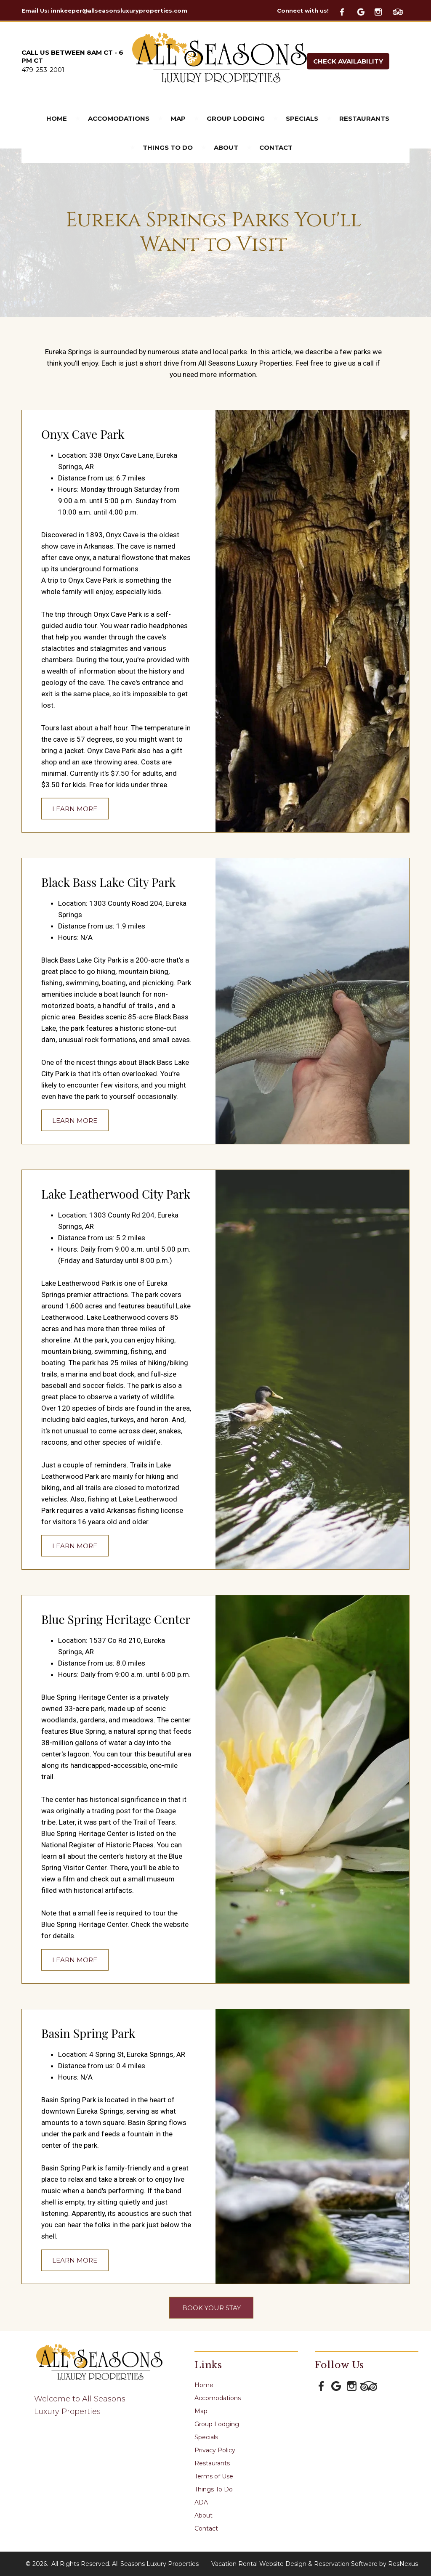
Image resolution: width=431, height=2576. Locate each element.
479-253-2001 (42, 70)
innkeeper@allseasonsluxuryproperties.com (119, 10)
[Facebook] (347, 10)
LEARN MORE (75, 808)
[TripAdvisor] (401, 10)
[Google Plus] (365, 10)
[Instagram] (383, 10)
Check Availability (348, 61)
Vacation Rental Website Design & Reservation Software (294, 2564)
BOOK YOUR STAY (211, 2307)
